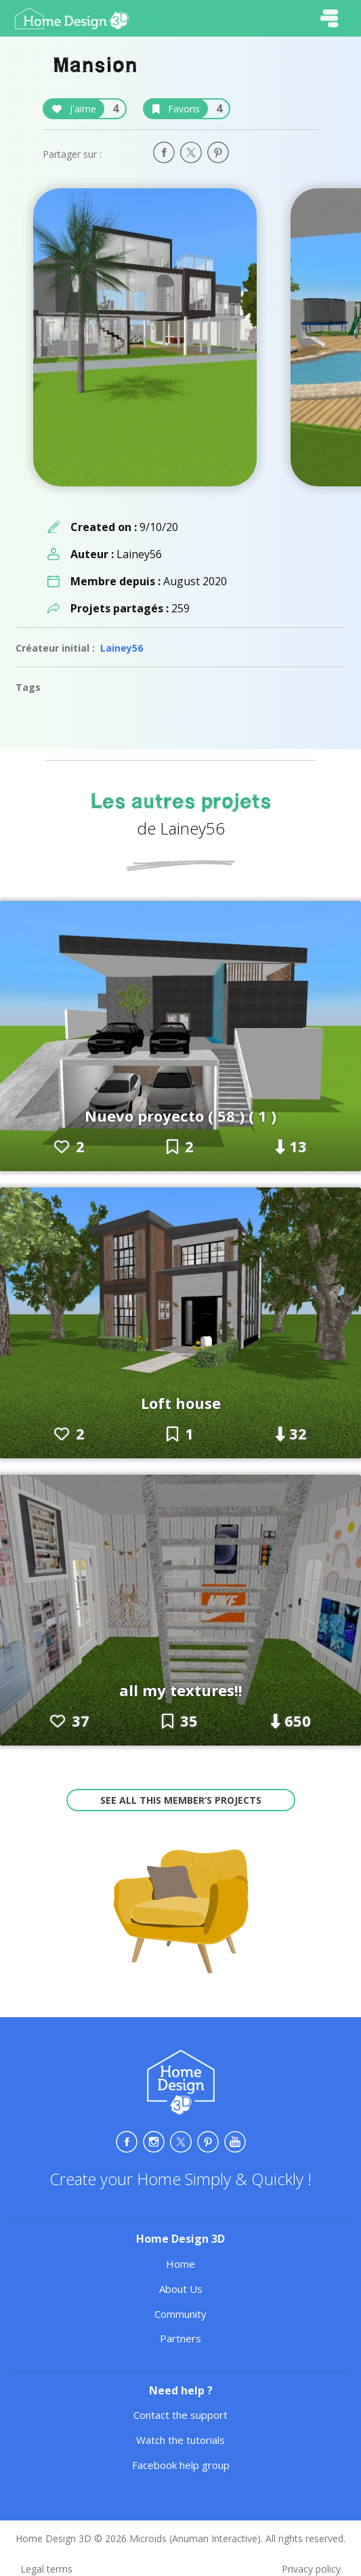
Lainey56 (121, 647)
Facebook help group (181, 2465)
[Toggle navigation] (329, 18)
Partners (180, 2338)
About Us (181, 2289)
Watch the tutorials (180, 2440)
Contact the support (180, 2415)
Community (180, 2314)
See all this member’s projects (180, 1800)
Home (180, 2264)
